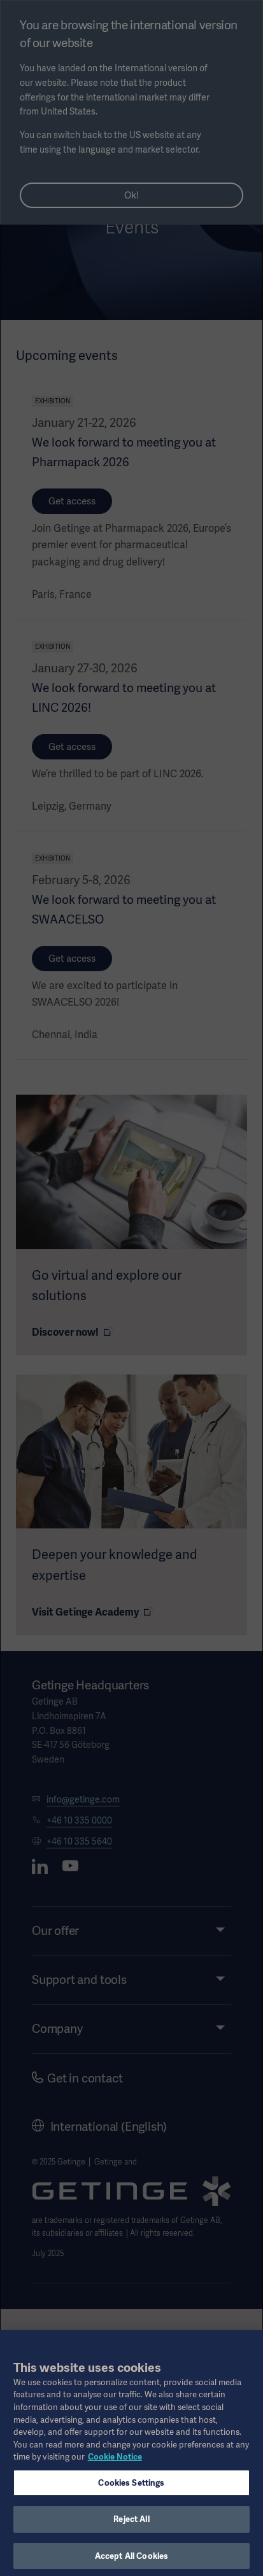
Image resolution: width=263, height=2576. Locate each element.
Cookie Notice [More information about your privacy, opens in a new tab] (115, 2464)
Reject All (131, 2526)
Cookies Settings (131, 2489)
